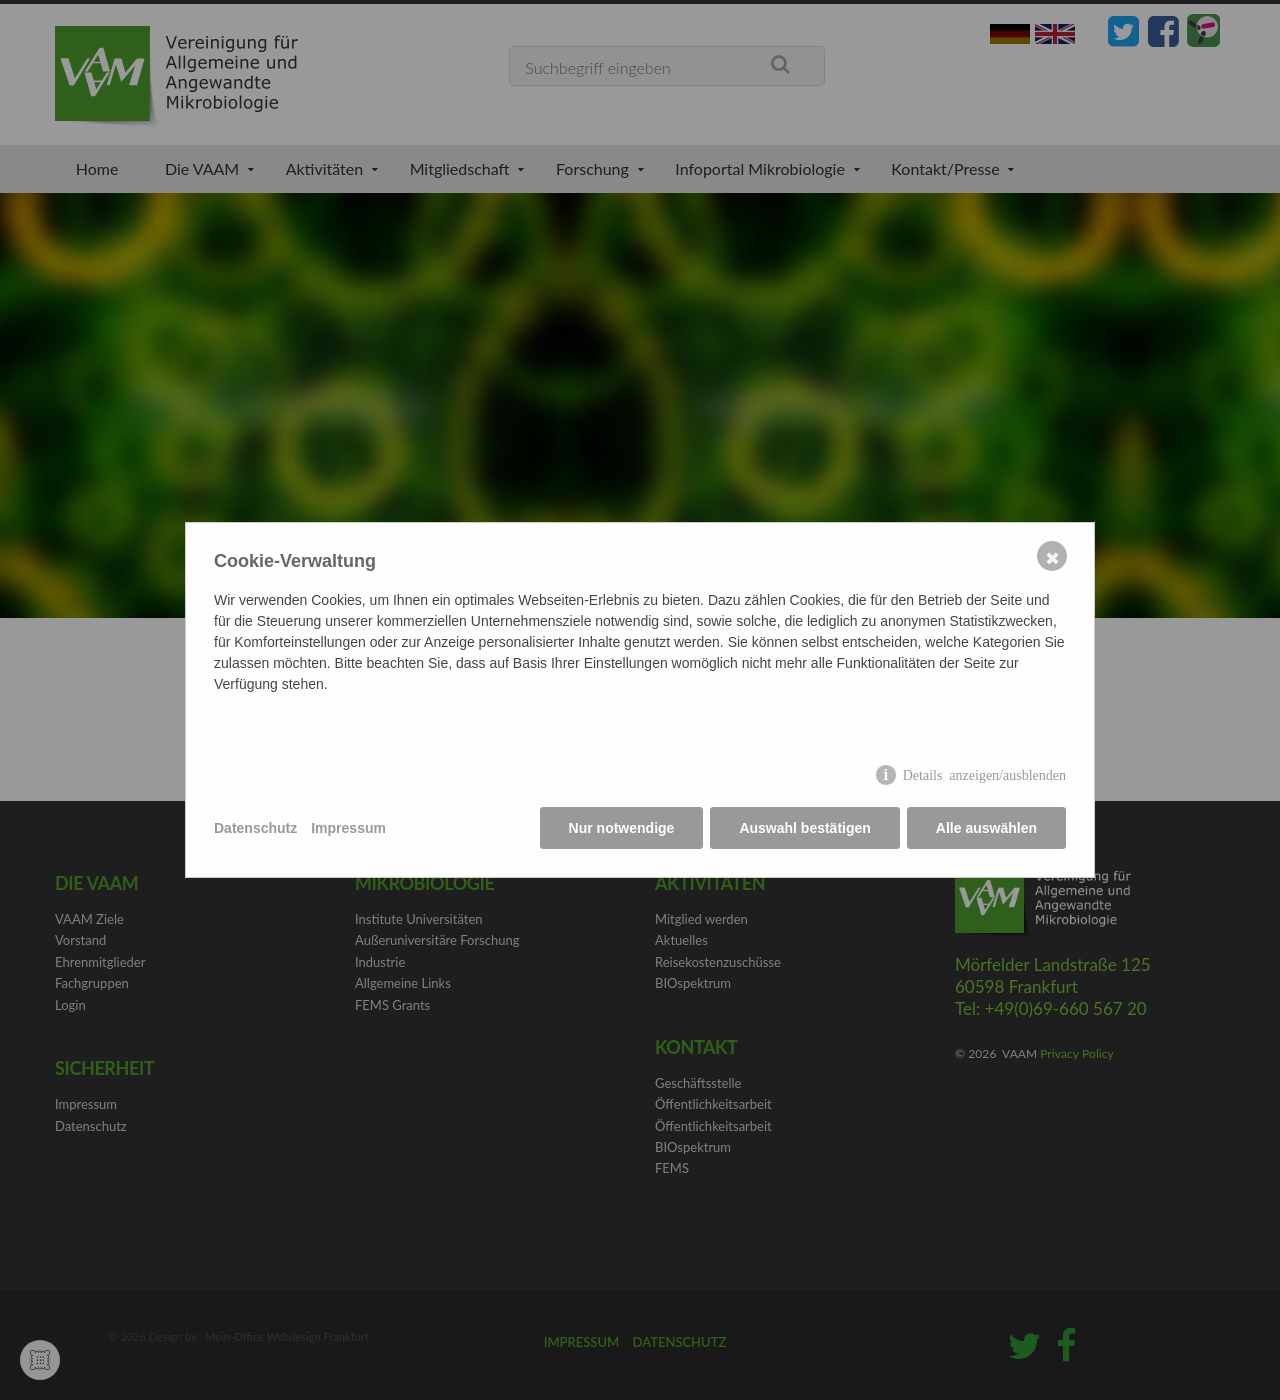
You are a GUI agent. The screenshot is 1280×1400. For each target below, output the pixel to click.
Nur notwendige (622, 828)
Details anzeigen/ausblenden (984, 774)
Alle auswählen (986, 828)
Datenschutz (255, 828)
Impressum (348, 828)
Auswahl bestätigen (804, 828)
